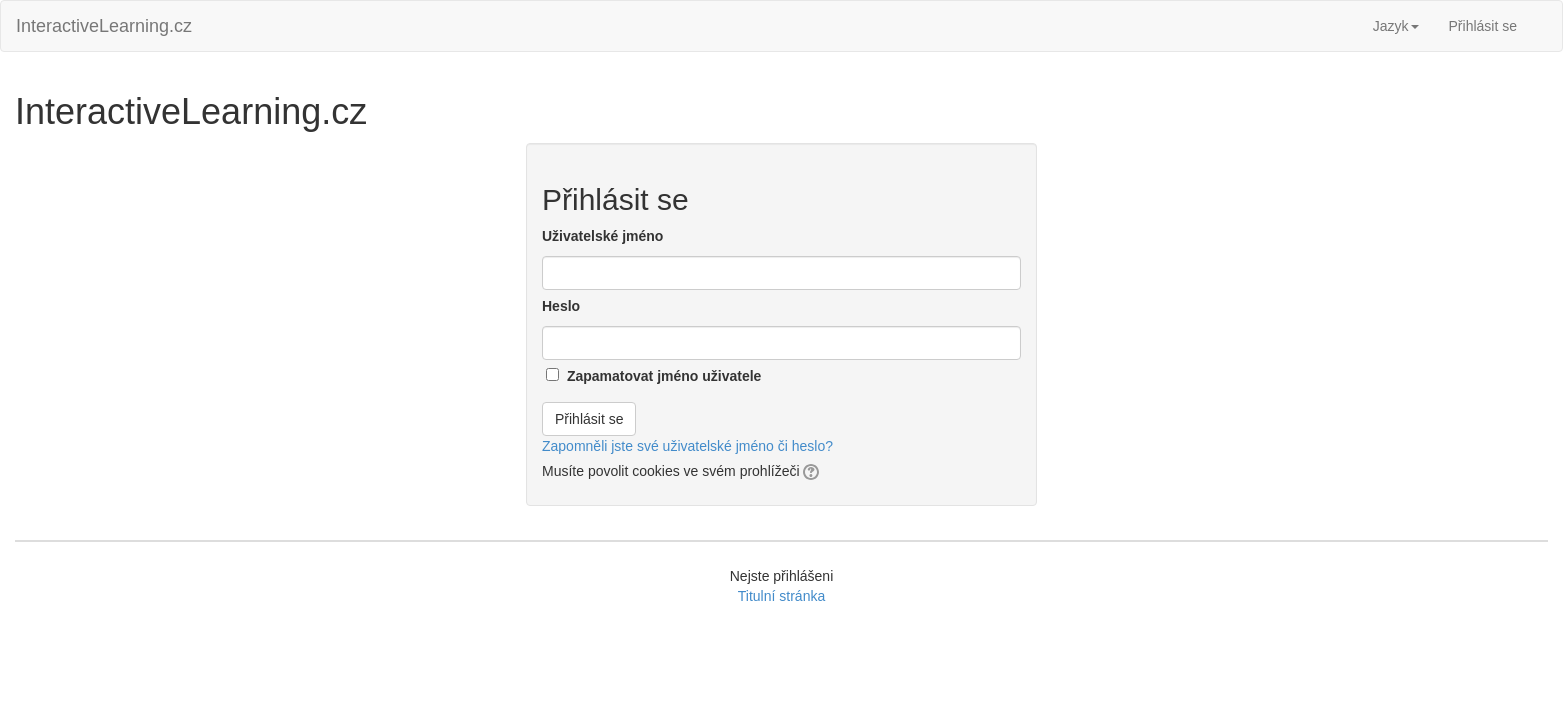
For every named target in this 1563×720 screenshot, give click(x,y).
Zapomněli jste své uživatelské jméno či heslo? (687, 446)
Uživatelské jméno (602, 236)
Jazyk (1396, 26)
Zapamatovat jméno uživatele (664, 376)
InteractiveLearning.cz (104, 26)
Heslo (561, 306)
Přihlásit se (1483, 26)
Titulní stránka (781, 596)
